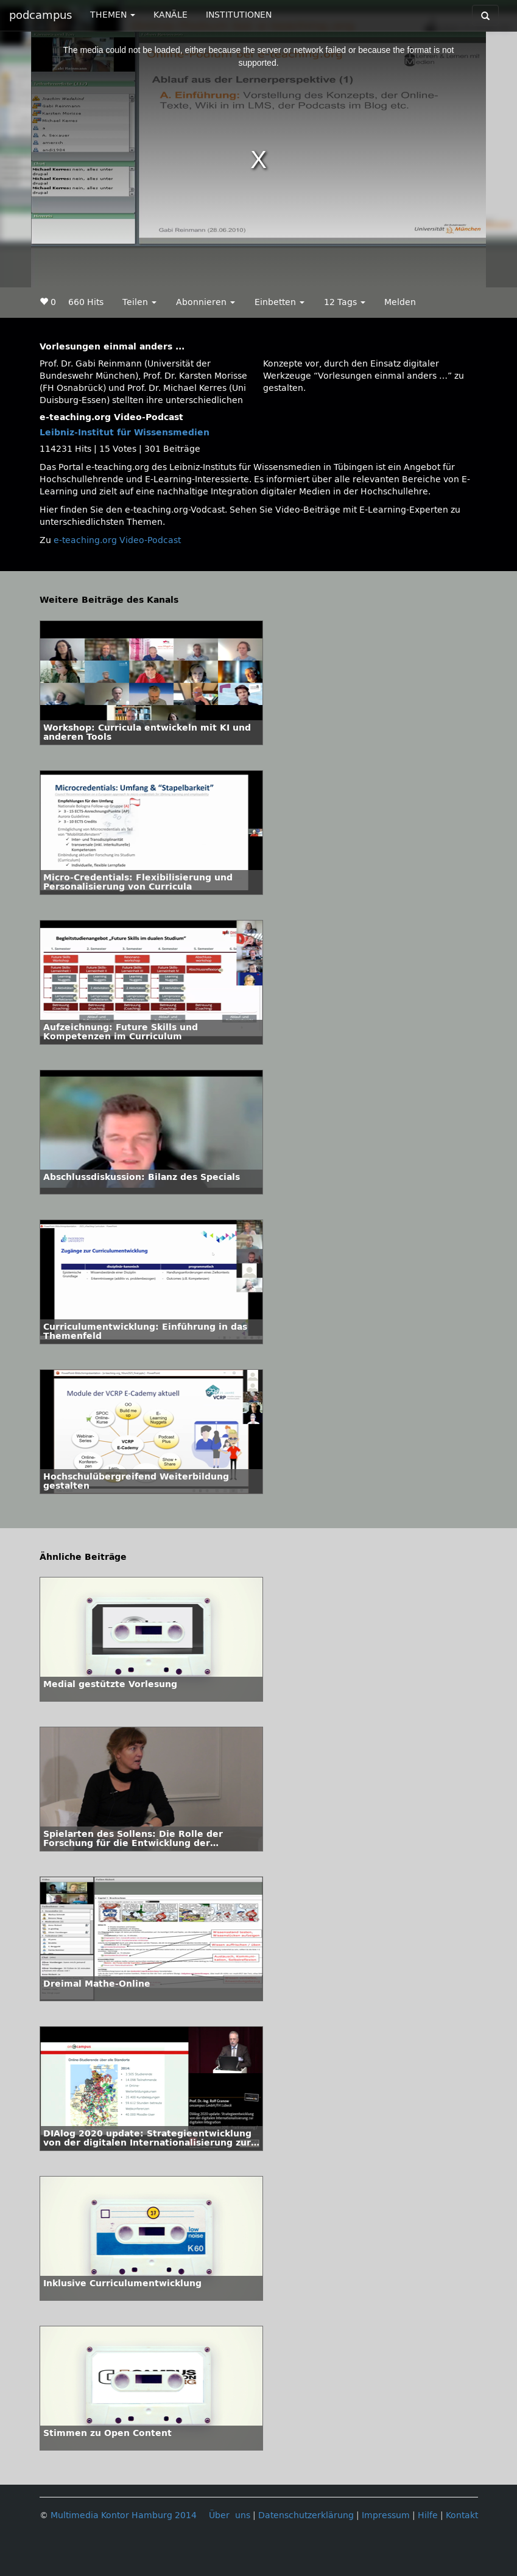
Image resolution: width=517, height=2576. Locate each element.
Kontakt (462, 2515)
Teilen (139, 302)
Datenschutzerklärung (306, 2515)
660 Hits (86, 302)
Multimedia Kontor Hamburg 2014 (124, 2515)
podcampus (40, 15)
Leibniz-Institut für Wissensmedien (124, 432)
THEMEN (112, 15)
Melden (400, 302)
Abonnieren (205, 302)
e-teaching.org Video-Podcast (117, 540)
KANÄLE (170, 15)
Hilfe (428, 2515)
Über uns (229, 2515)
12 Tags (344, 302)
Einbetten (279, 302)
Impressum (386, 2515)
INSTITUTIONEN (239, 15)
